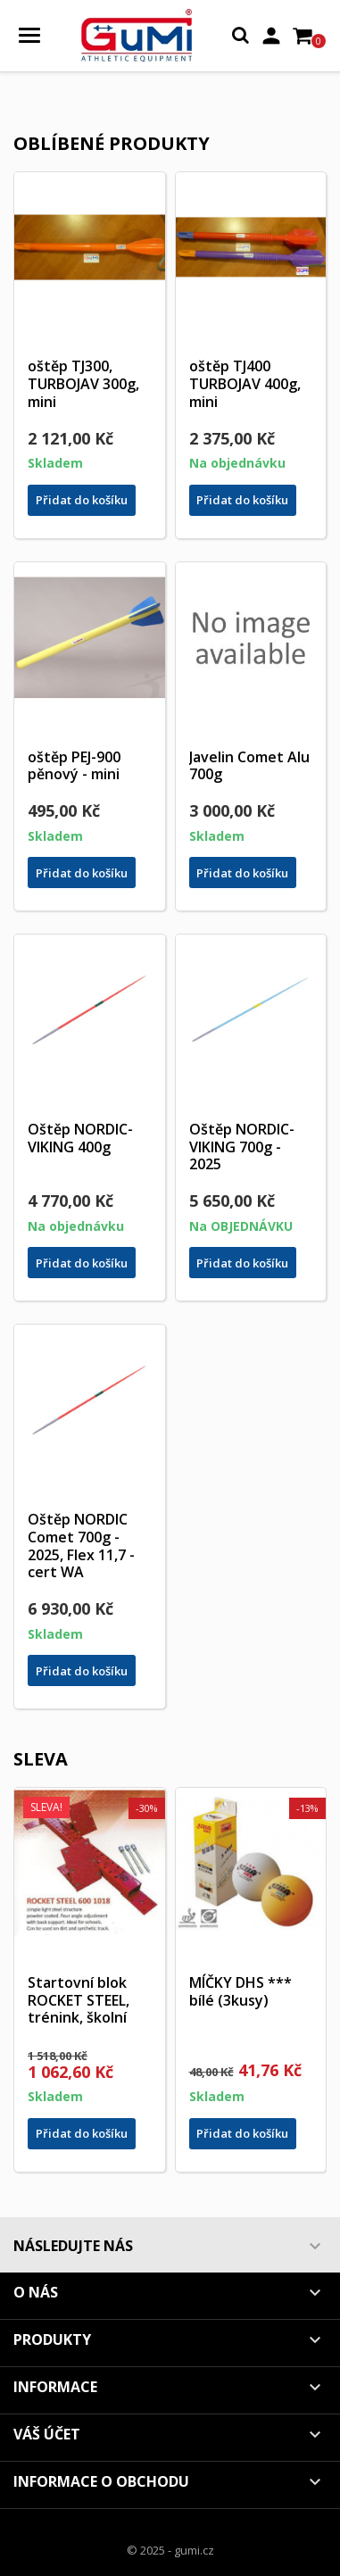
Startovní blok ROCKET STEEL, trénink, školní (78, 2000)
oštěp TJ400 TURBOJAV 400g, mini (245, 383)
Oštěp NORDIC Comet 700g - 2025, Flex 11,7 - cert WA (81, 1545)
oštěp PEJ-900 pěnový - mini (74, 766)
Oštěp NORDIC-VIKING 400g (80, 1138)
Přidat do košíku (82, 500)
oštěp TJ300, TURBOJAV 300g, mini (83, 383)
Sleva (40, 1759)
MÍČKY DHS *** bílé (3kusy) (240, 1991)
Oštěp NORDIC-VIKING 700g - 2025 (241, 1147)
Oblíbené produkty (111, 143)
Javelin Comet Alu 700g (249, 766)
